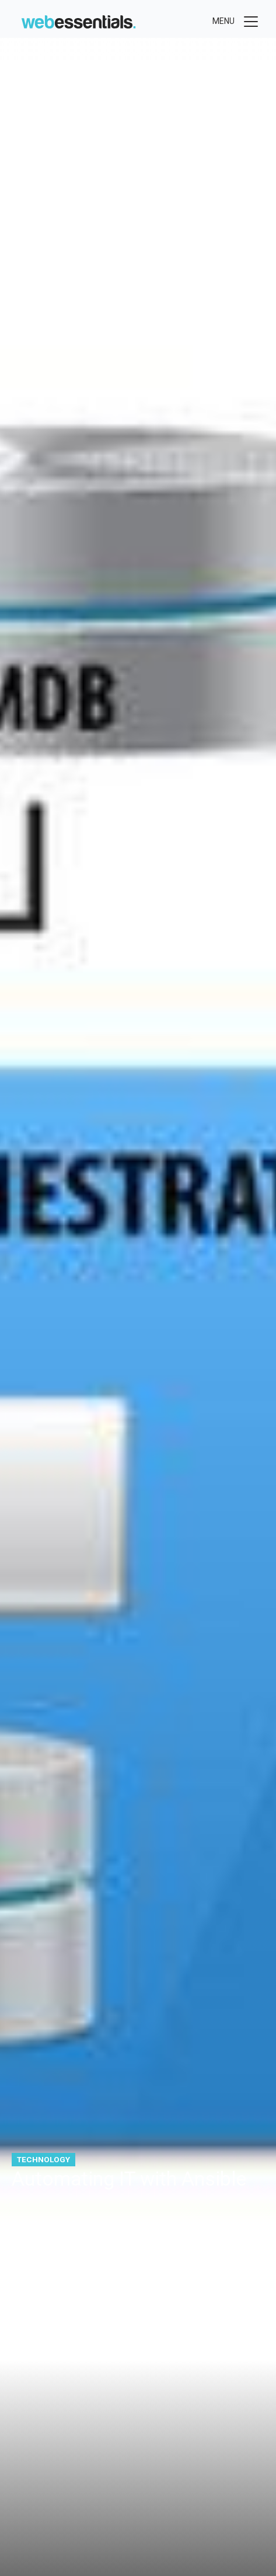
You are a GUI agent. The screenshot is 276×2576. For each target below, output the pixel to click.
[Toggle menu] (236, 21)
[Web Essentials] (78, 20)
